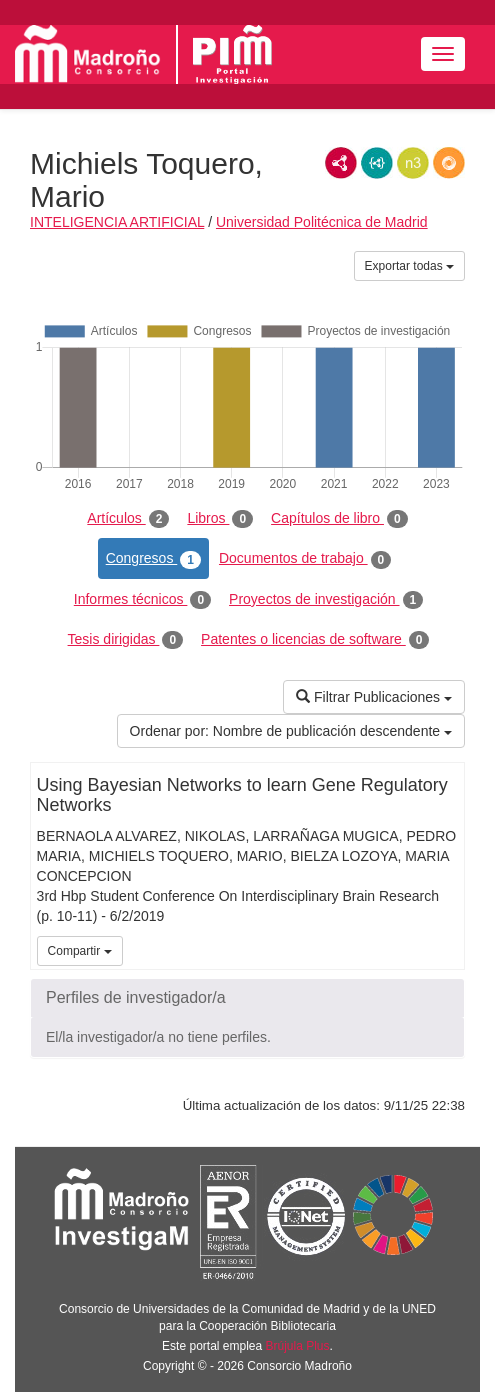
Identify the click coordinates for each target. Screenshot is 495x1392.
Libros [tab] (220, 519)
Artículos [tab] (128, 519)
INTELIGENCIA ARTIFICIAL (117, 222)
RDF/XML (341, 163)
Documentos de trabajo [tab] (305, 559)
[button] (247, 998)
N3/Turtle (413, 163)
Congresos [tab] (153, 559)
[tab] (247, 998)
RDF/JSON (449, 163)
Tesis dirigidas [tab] (126, 640)
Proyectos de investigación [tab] (326, 600)
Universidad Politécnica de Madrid (322, 222)
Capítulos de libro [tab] (339, 519)
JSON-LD (377, 163)
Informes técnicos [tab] (142, 600)
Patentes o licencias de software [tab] (315, 640)
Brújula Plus (298, 1346)
